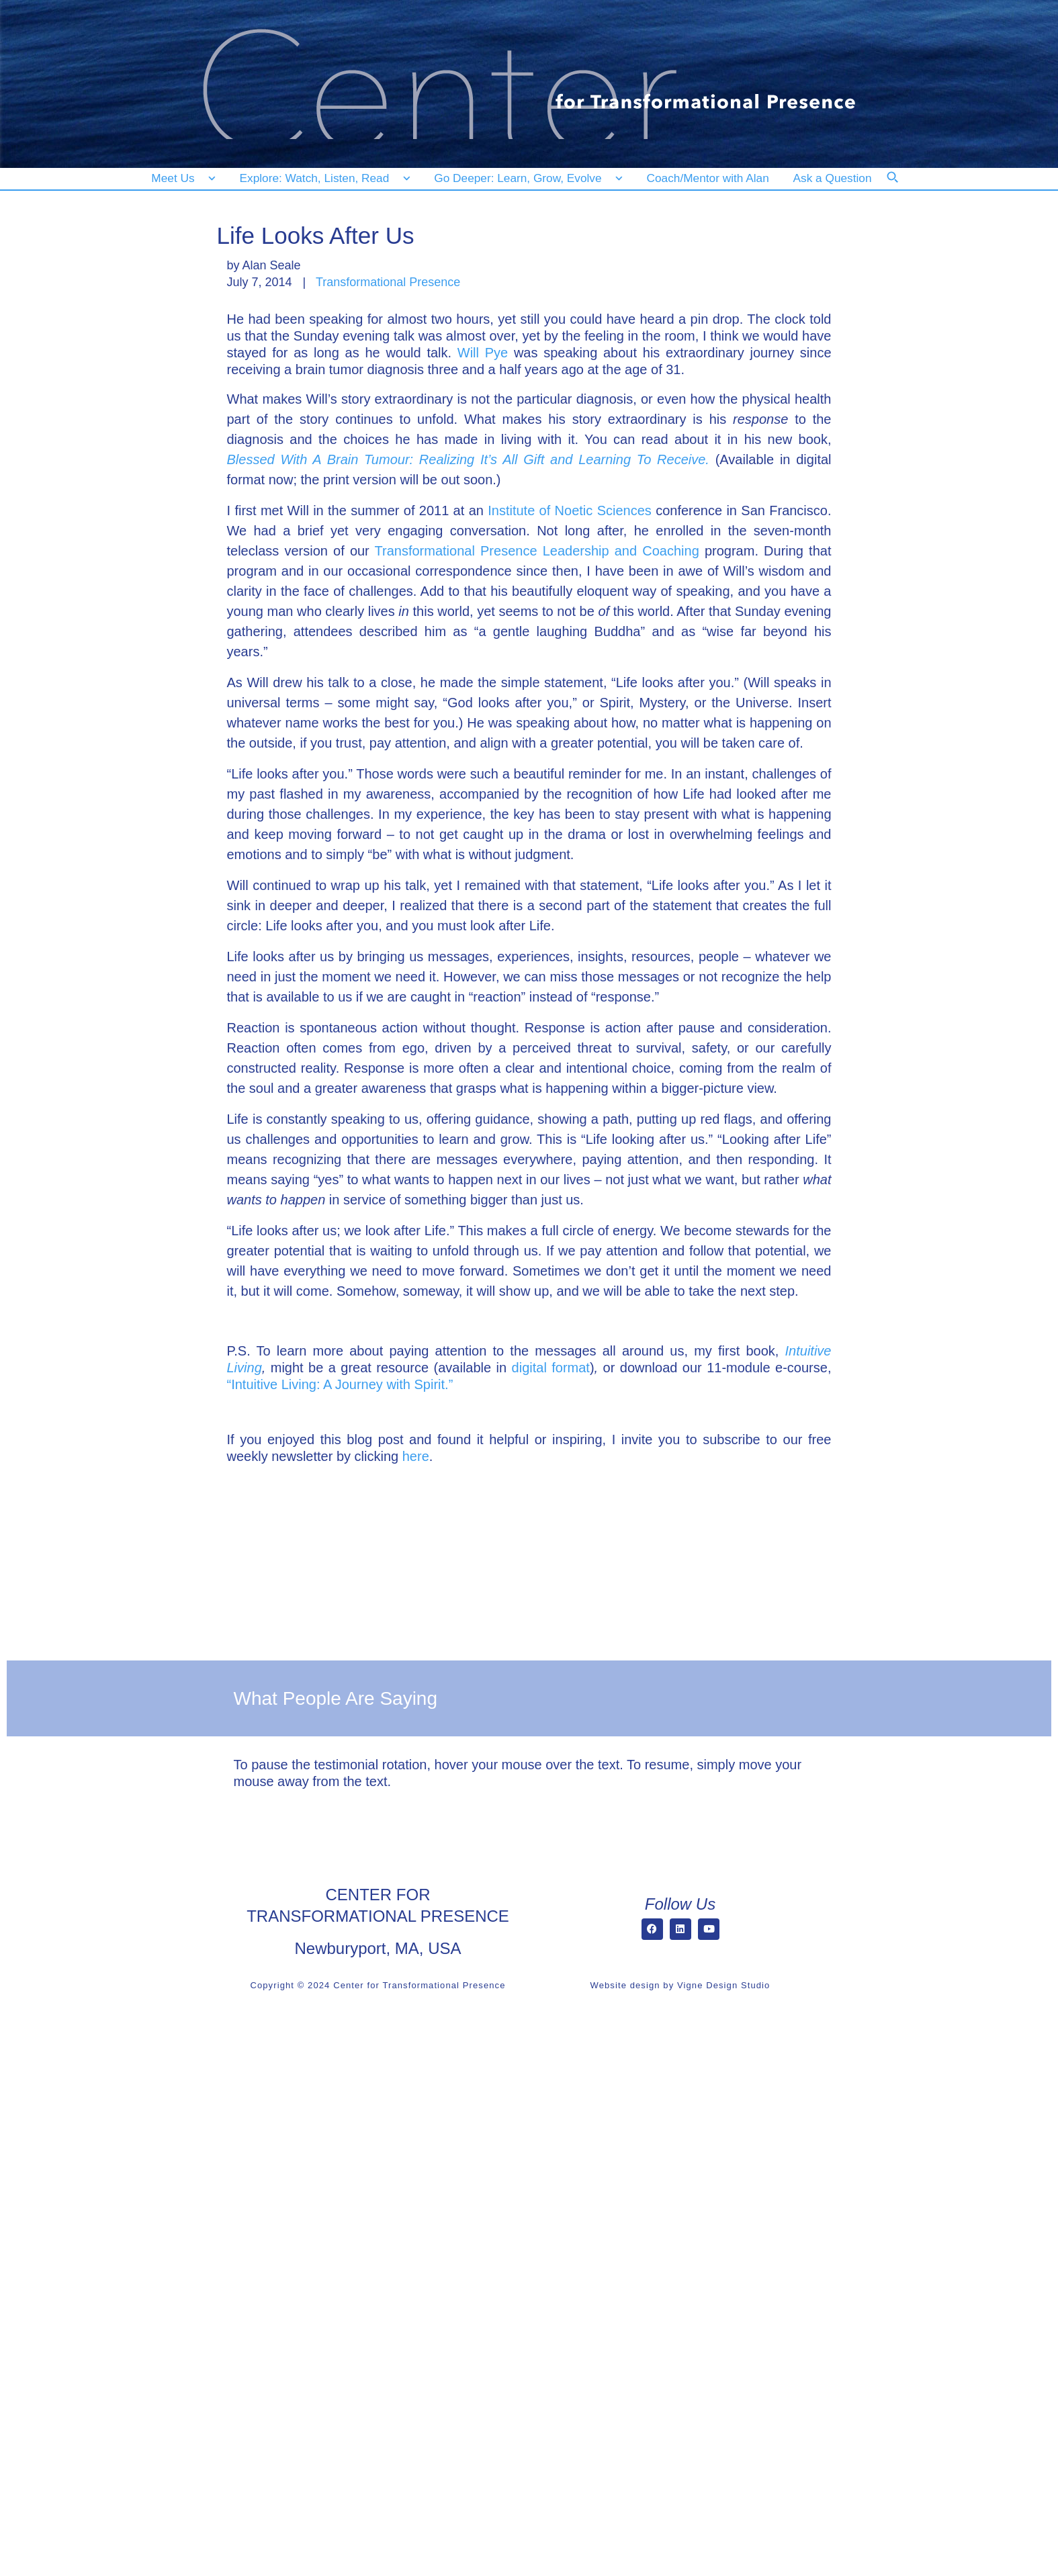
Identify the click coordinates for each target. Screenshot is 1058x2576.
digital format (551, 1367)
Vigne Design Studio (723, 1985)
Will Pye (482, 352)
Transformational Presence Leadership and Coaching (537, 550)
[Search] (901, 186)
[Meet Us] (183, 178)
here (415, 1456)
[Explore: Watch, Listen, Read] (322, 178)
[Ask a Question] (835, 178)
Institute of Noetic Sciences (570, 510)
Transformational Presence (388, 282)
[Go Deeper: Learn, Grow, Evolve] (525, 178)
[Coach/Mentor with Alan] (708, 178)
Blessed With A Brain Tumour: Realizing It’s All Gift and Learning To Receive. (468, 459)
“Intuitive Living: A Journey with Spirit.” (340, 1384)
